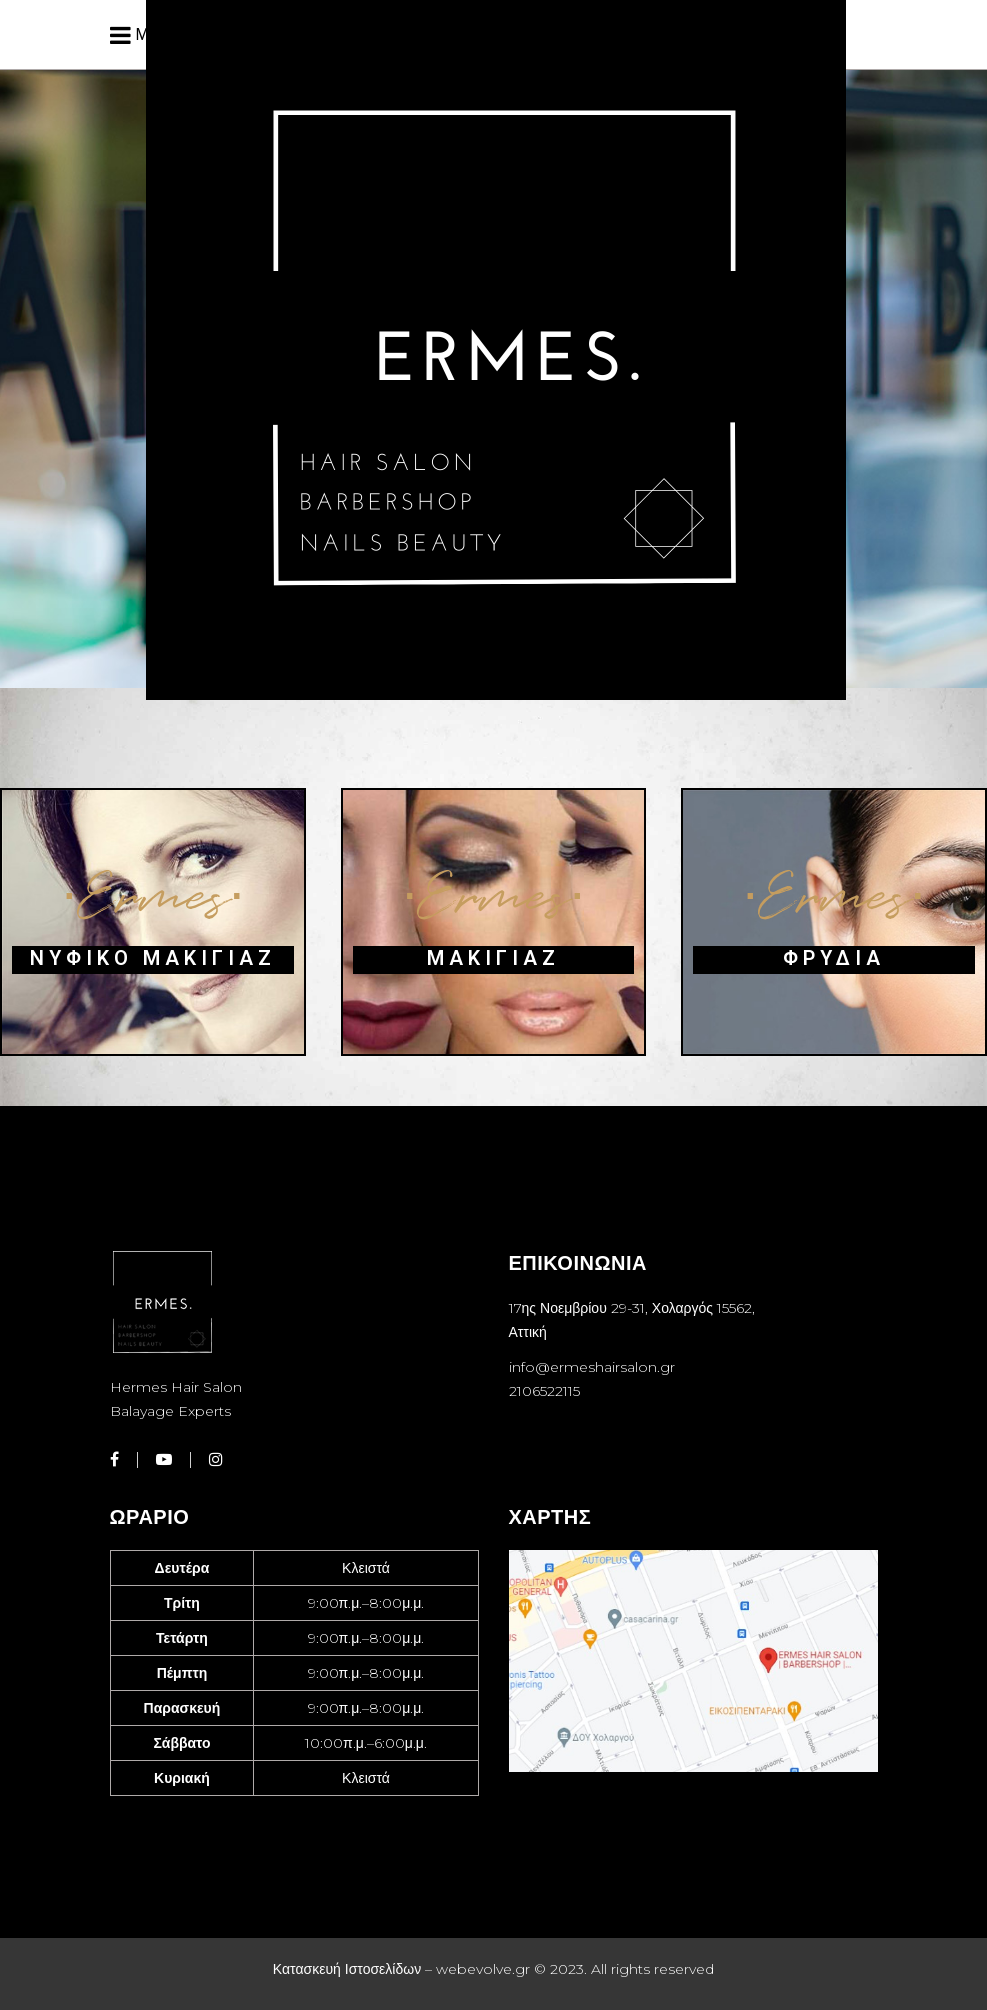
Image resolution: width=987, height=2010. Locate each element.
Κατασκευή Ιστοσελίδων (347, 1969)
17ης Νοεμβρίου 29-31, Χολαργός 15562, (632, 1308)
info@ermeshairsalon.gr (592, 1367)
